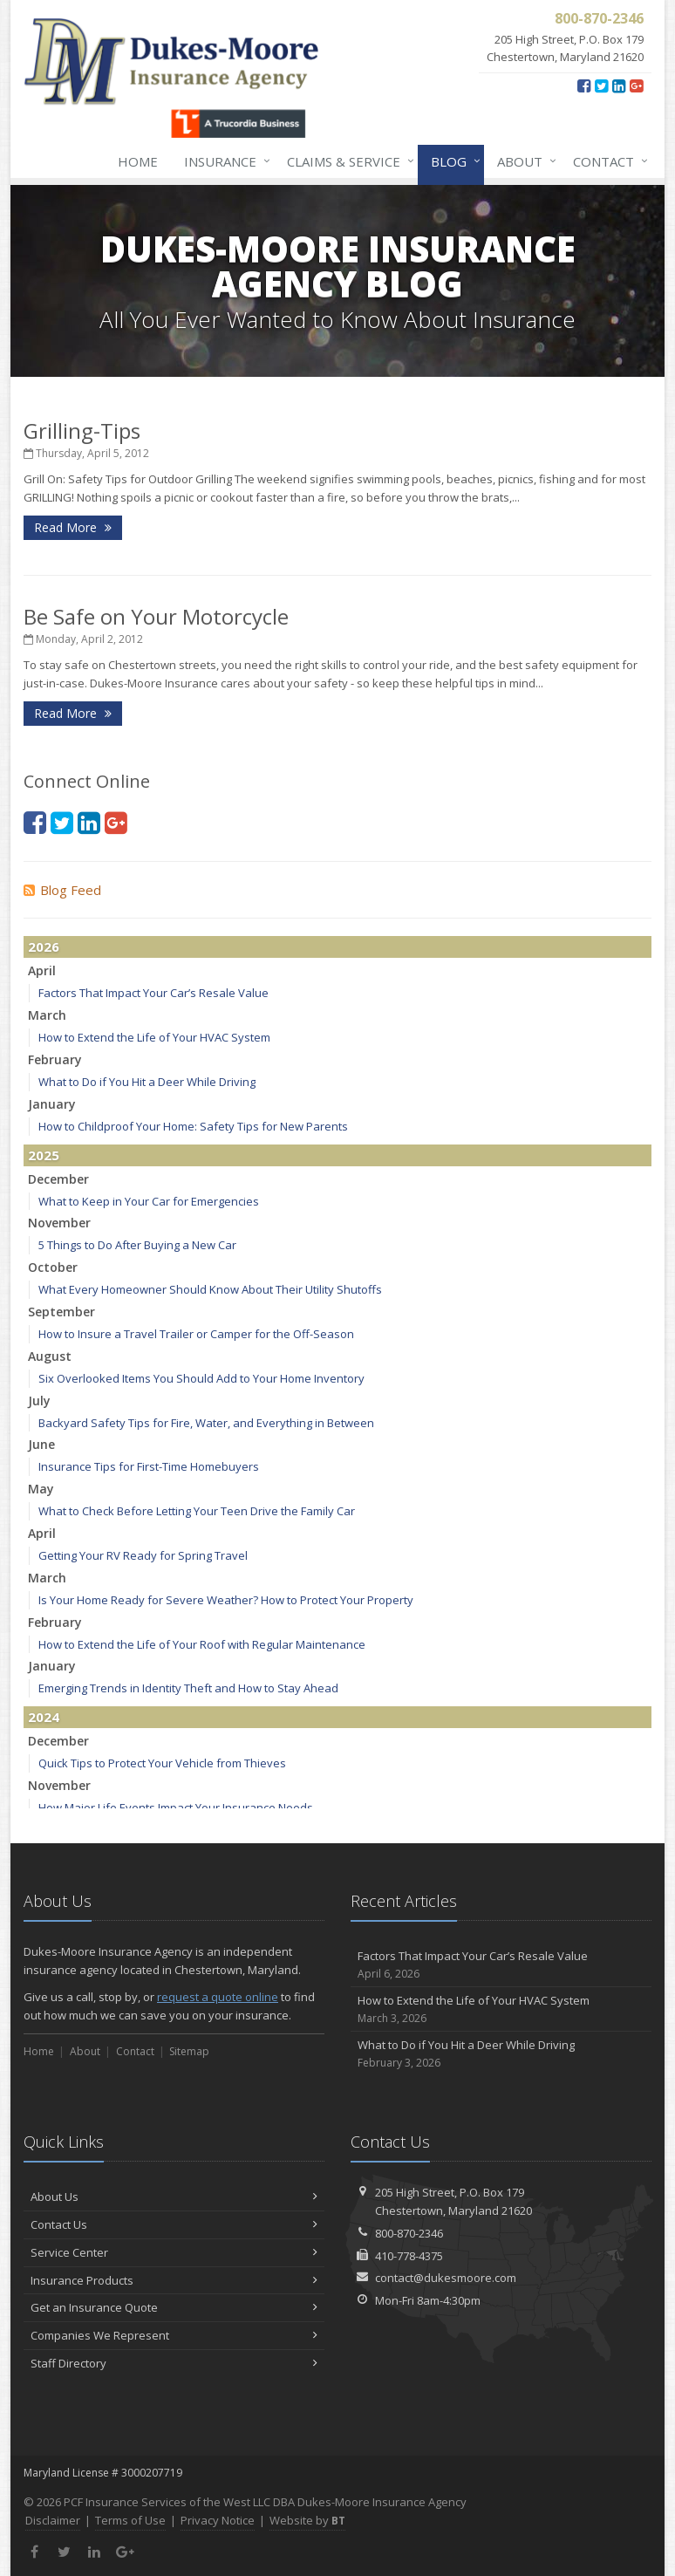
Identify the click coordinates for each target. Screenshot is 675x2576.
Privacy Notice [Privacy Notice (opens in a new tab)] (218, 2520)
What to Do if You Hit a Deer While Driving (147, 1082)
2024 (43, 1716)
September (61, 1311)
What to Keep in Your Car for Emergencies (148, 1201)
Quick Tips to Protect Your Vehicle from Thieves (162, 1763)
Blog (452, 161)
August (50, 1356)
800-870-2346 (409, 2233)
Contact (607, 161)
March (47, 1015)
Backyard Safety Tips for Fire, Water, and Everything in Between (206, 1423)
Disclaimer (52, 2520)
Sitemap (189, 2051)
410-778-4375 (409, 2256)
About (523, 161)
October (53, 1267)
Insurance (223, 161)
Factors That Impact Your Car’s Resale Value (153, 993)
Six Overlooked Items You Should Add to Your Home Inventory (201, 1378)
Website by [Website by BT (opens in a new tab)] (307, 2520)
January (52, 1104)
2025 (43, 1155)
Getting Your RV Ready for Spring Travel (143, 1555)
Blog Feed (62, 890)
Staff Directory (174, 2363)
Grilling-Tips (82, 430)
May (41, 1488)
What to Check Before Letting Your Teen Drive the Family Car (196, 1511)
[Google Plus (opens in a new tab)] (636, 85)
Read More (73, 527)
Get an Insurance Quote (174, 2307)
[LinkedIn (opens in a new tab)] (618, 85)
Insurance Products (174, 2280)
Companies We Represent (174, 2335)
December (58, 1179)
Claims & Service (347, 161)
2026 (43, 946)
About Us (174, 2196)
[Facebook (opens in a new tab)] (583, 85)
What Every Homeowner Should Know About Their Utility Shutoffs (210, 1289)
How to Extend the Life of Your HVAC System (154, 1037)
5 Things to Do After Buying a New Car (137, 1245)
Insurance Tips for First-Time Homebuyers (148, 1466)
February (55, 1059)
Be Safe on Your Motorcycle (156, 616)
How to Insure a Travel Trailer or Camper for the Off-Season (196, 1334)
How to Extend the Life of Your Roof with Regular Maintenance (201, 1644)
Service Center (174, 2252)
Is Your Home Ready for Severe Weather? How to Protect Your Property (225, 1600)
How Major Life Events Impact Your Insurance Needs (175, 1807)
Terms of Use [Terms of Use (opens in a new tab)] (130, 2520)
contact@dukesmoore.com (445, 2278)
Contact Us (174, 2224)
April (42, 970)
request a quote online (217, 1997)
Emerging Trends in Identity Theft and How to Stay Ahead (188, 1688)
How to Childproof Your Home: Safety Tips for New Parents (193, 1126)
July (39, 1400)
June (41, 1444)
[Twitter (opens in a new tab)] (601, 85)
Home (138, 161)
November (59, 1222)
